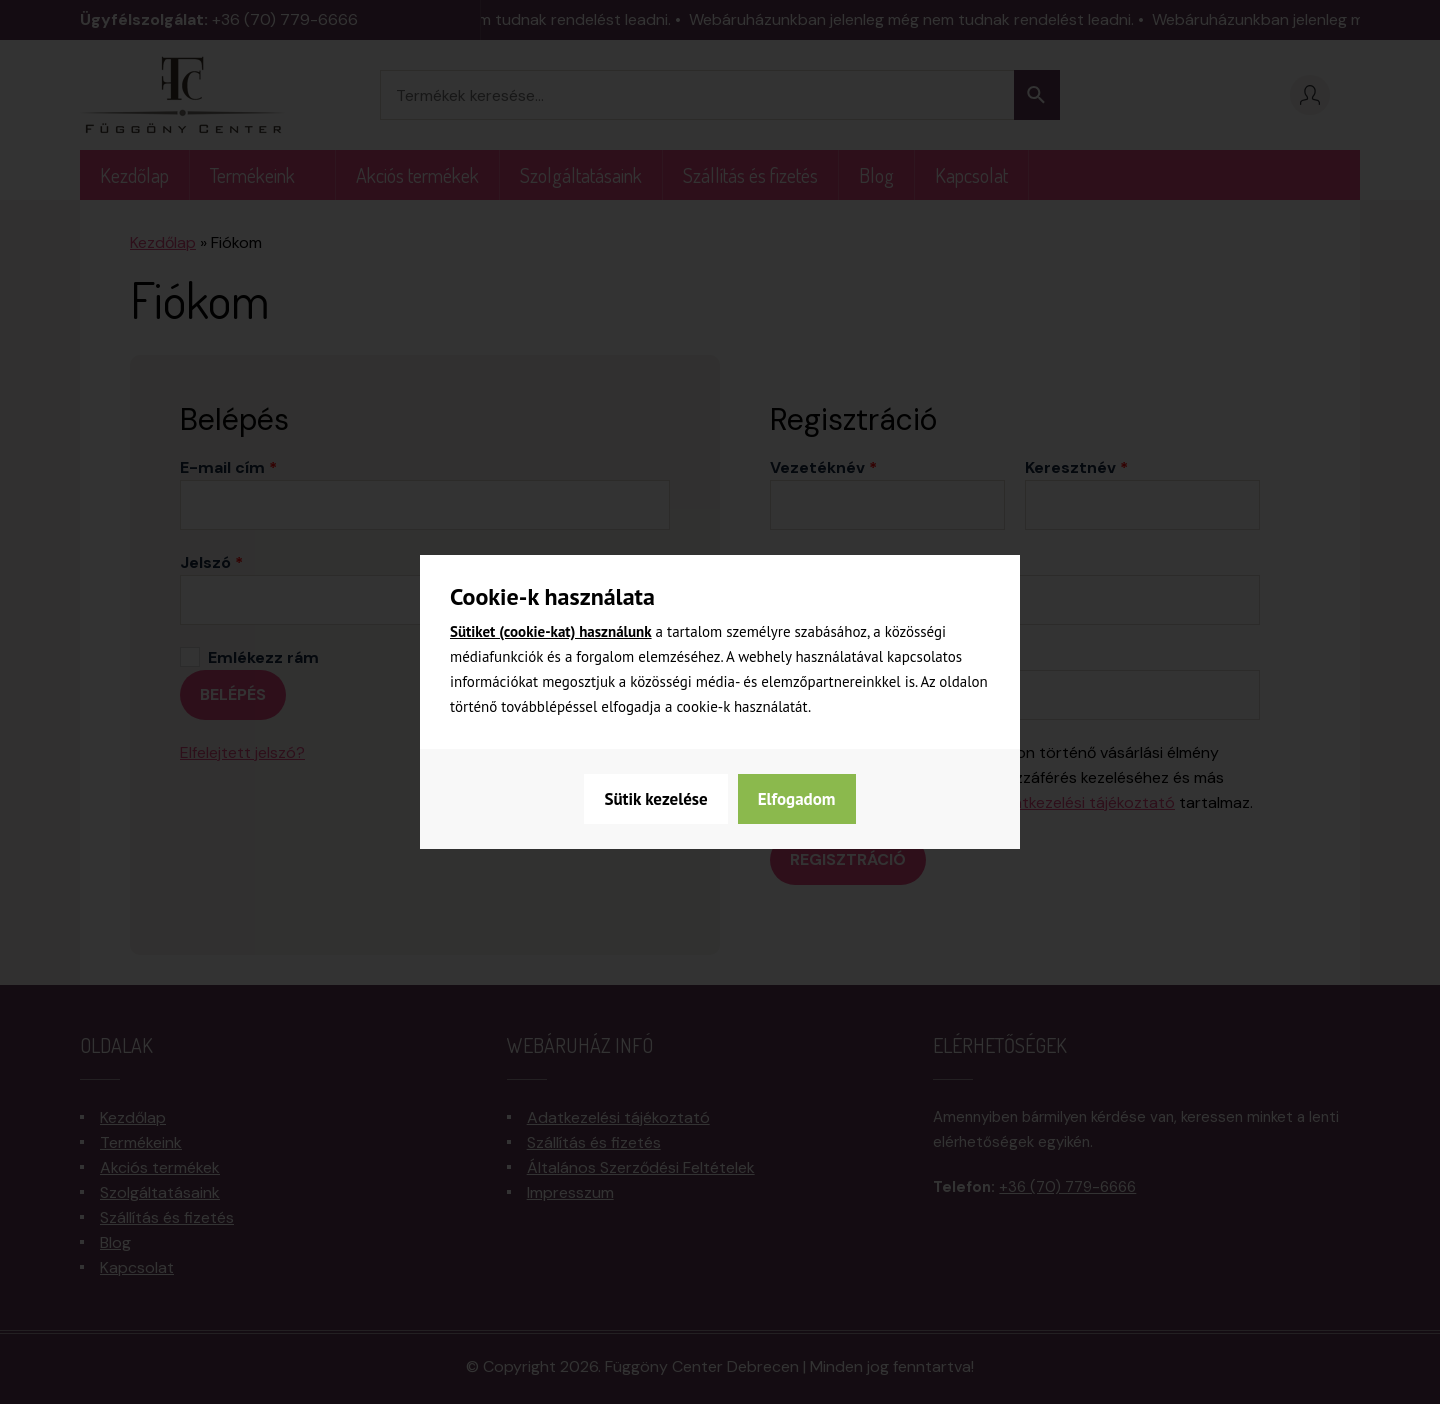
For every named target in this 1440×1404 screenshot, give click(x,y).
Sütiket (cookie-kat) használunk (551, 631)
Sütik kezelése (655, 799)
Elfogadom (797, 799)
